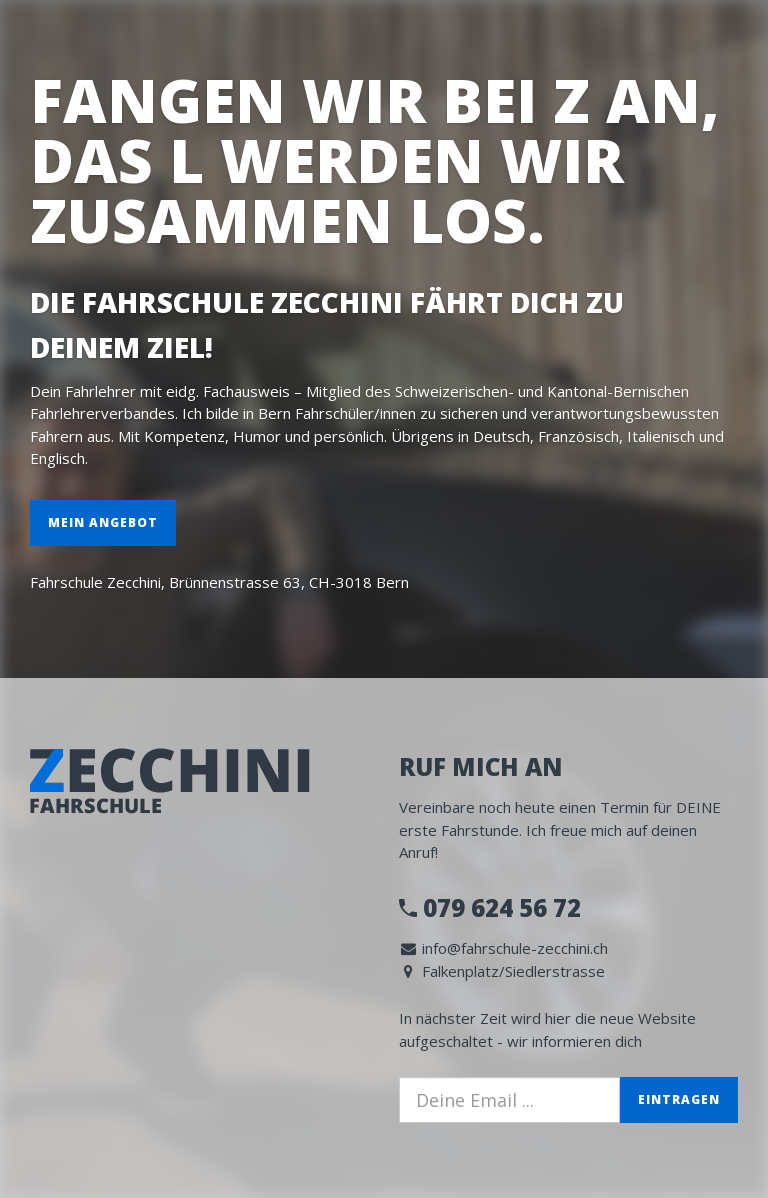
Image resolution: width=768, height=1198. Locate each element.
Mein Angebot (103, 522)
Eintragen (679, 1099)
